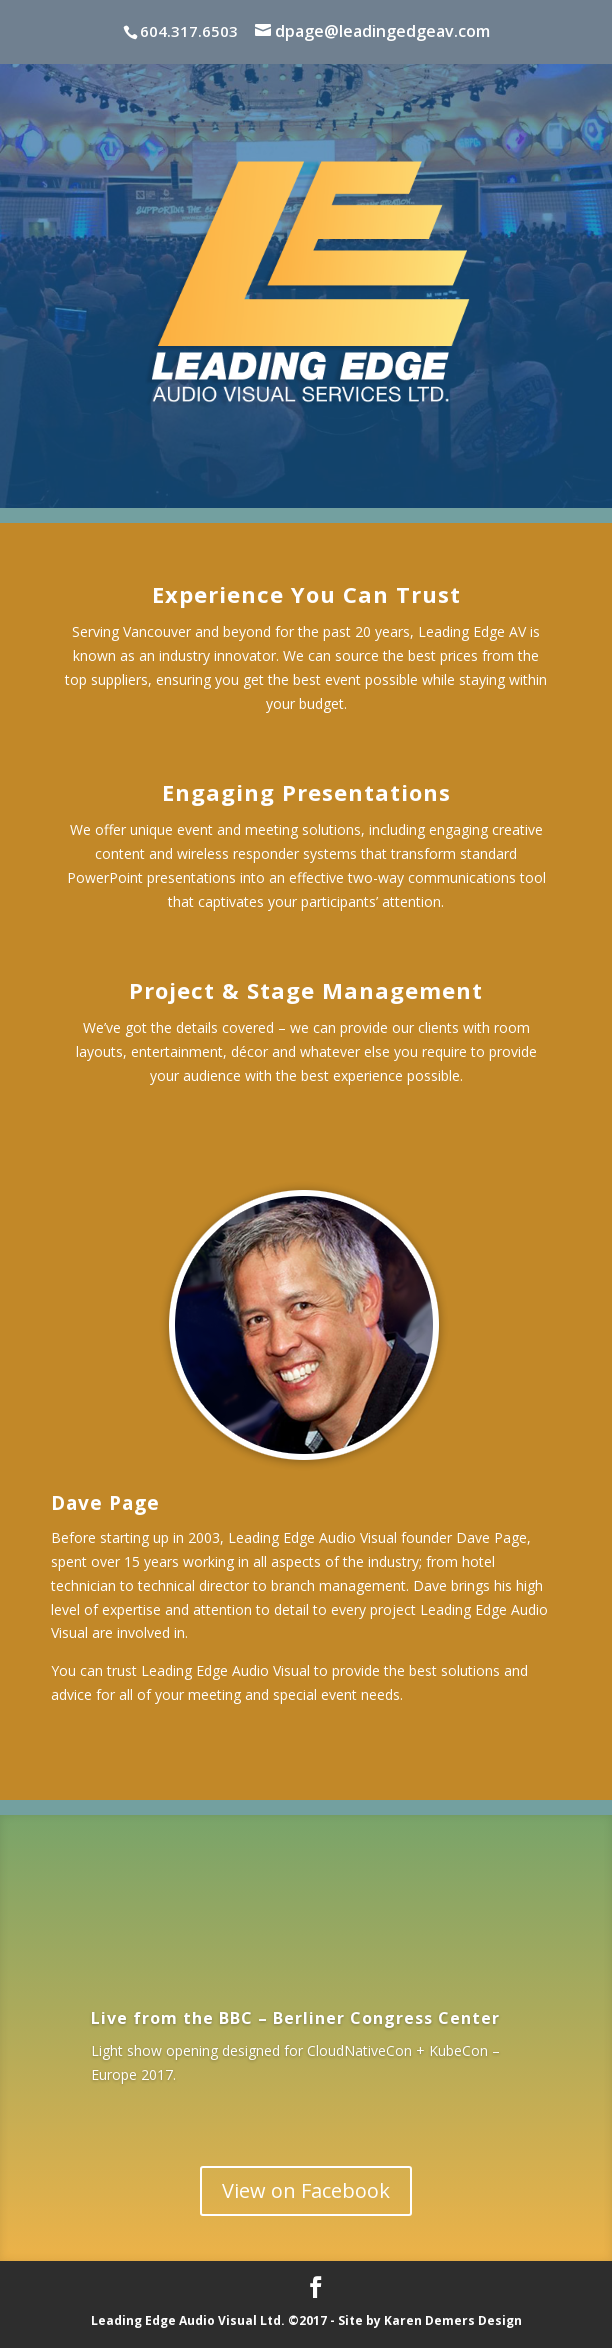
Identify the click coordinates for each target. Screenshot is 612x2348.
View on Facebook (306, 2190)
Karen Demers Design (453, 2320)
